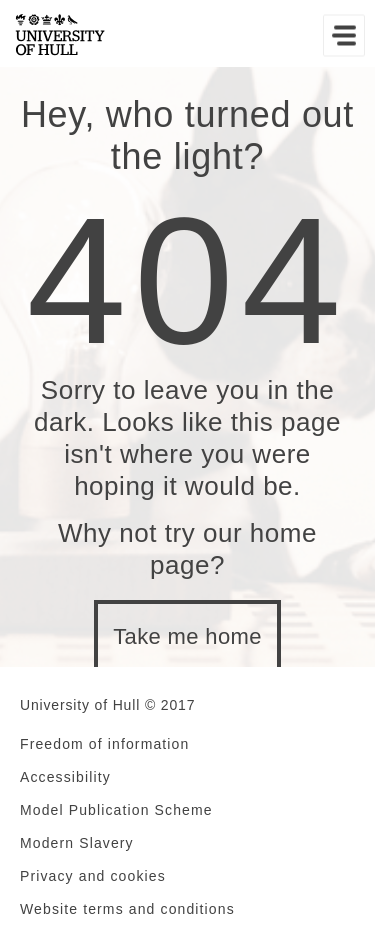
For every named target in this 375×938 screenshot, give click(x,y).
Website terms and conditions (127, 909)
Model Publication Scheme (116, 810)
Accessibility (65, 777)
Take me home (187, 636)
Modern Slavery (77, 843)
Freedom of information (104, 744)
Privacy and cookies (93, 876)
